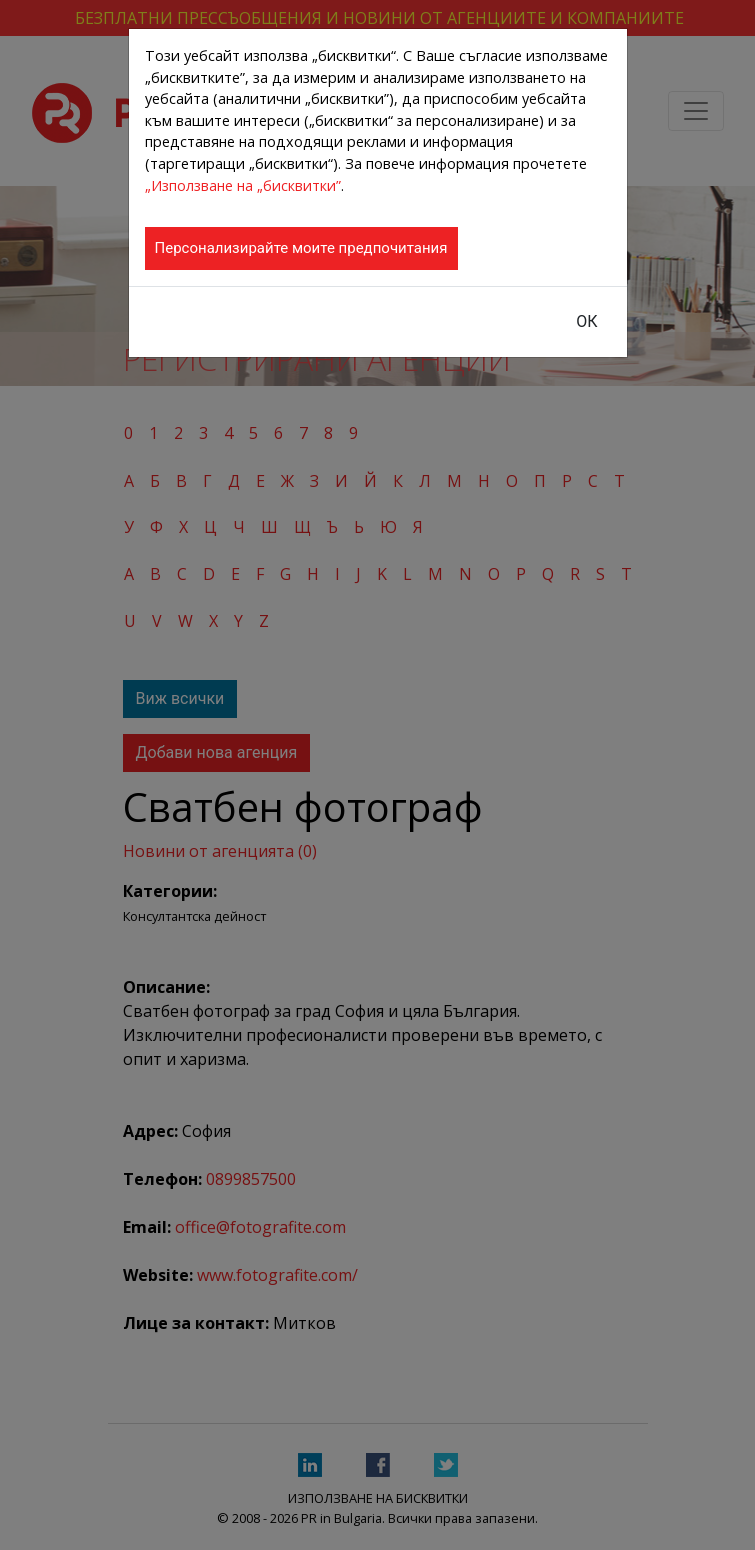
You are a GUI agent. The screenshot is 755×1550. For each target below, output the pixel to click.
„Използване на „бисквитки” (243, 185)
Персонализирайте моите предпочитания (301, 248)
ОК (586, 321)
